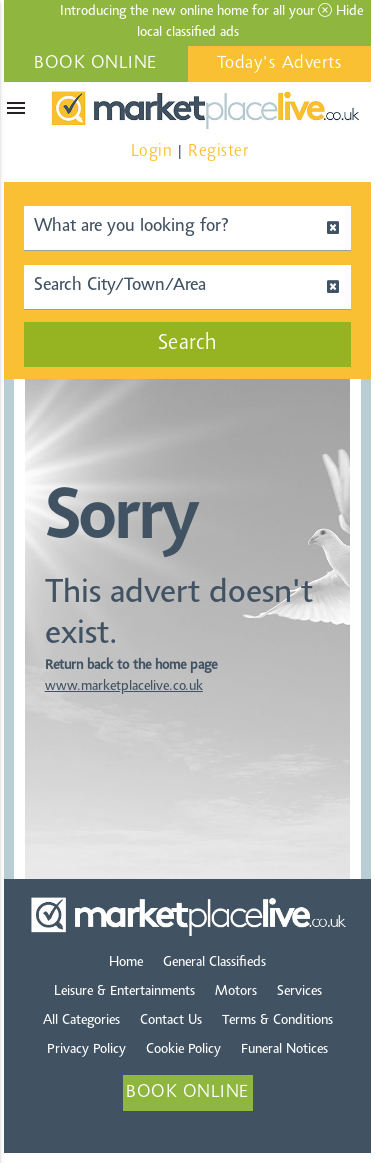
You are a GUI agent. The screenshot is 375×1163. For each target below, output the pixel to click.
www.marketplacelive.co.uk (124, 687)
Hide (340, 11)
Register (218, 151)
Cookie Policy (183, 1050)
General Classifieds (214, 963)
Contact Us (171, 1021)
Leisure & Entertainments (124, 992)
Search (188, 344)
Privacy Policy (86, 1050)
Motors (236, 992)
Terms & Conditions (277, 1021)
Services (299, 992)
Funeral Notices (284, 1050)
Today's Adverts (280, 64)
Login (152, 151)
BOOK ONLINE (95, 64)
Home (126, 963)
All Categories (81, 1021)
